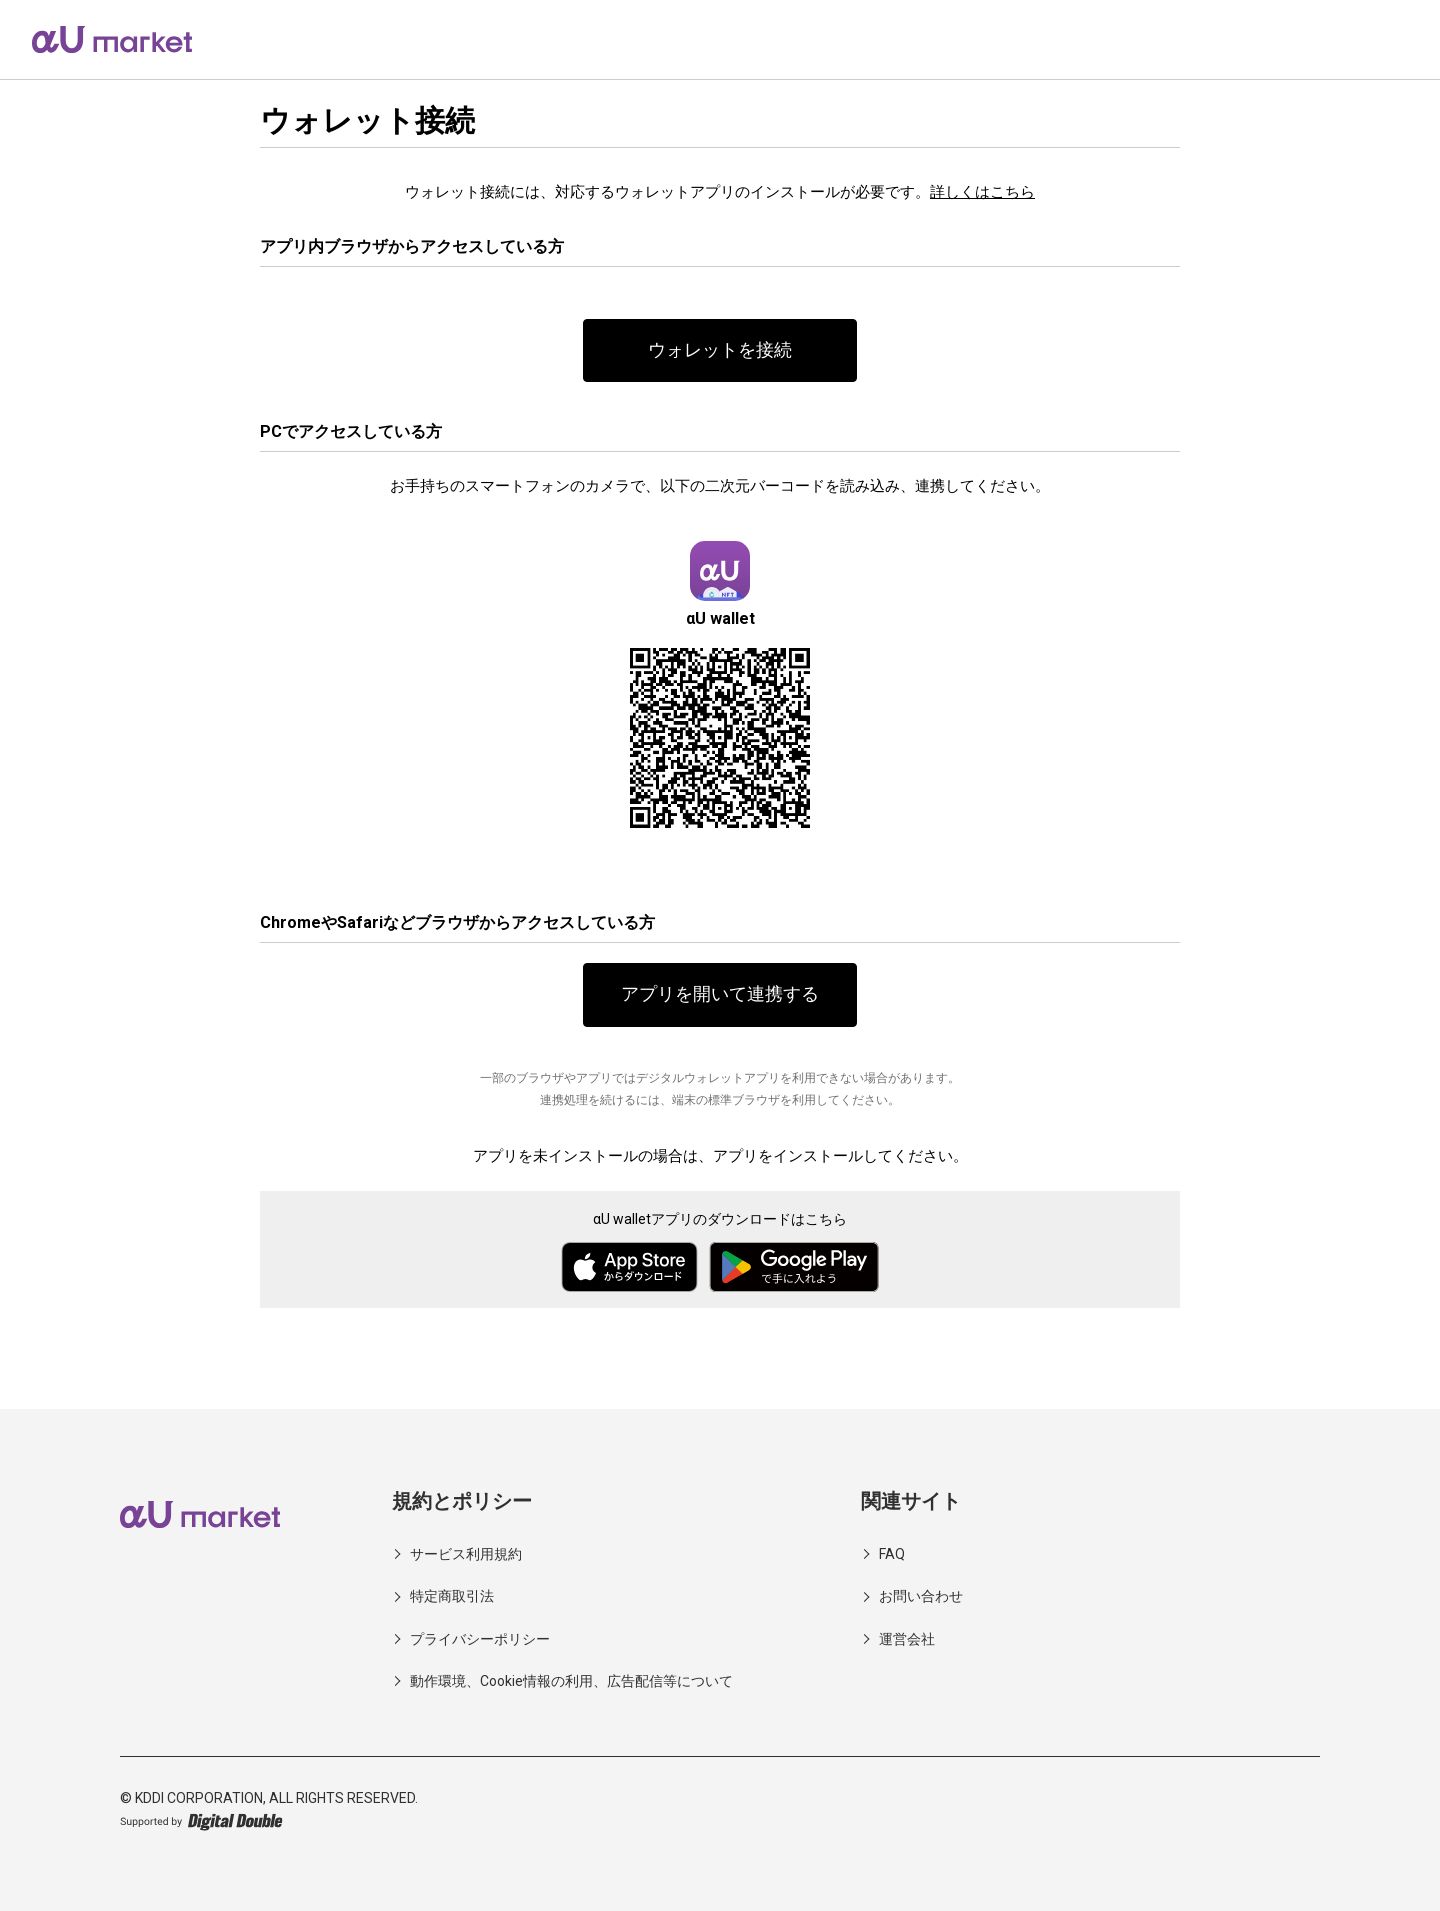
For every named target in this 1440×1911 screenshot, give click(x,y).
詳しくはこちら (982, 192)
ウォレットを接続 (720, 350)
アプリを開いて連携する (720, 995)
